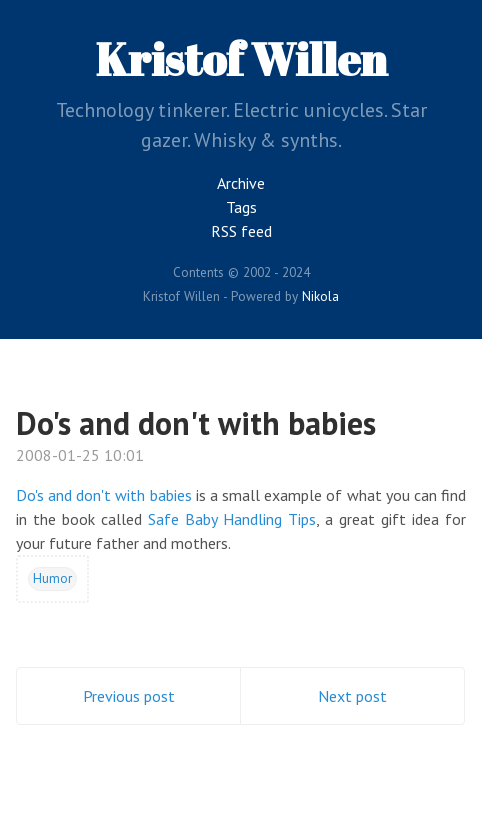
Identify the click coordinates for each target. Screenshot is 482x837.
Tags (241, 207)
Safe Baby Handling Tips (232, 519)
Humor (52, 578)
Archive (241, 183)
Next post (352, 696)
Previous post (129, 696)
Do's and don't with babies (196, 423)
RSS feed (241, 231)
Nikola (320, 296)
